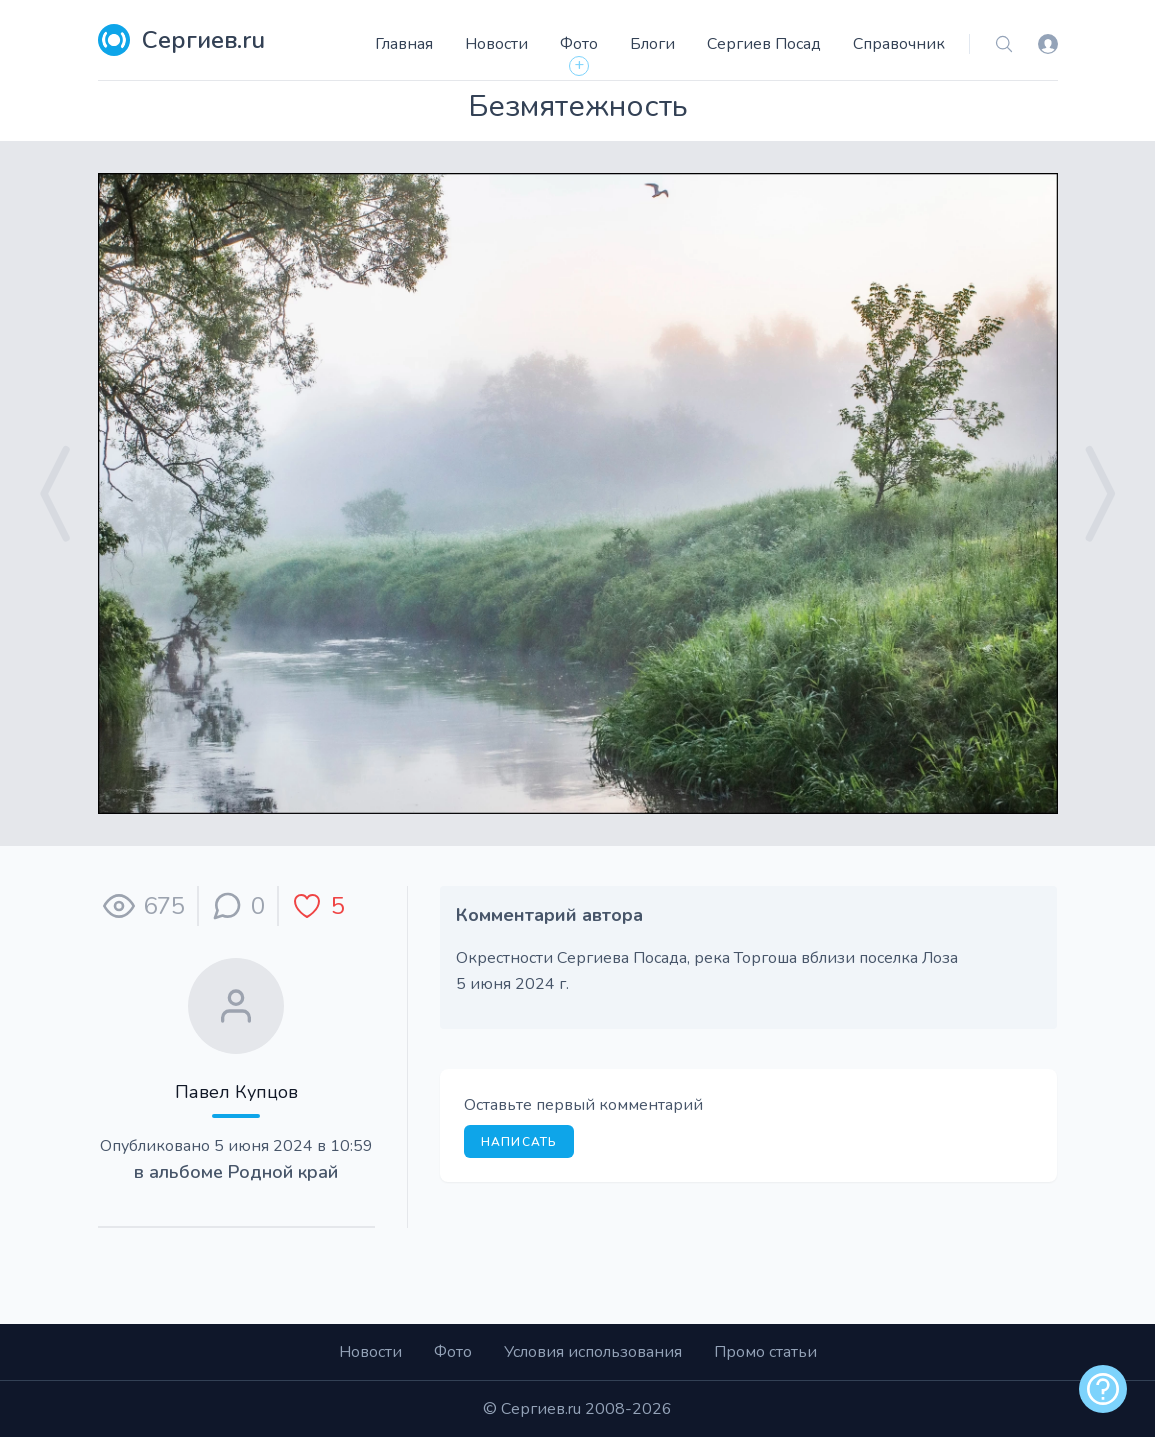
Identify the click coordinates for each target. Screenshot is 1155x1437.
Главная (404, 44)
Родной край (283, 1172)
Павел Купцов (236, 1092)
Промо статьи (765, 1352)
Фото (579, 44)
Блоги (652, 44)
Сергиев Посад (764, 44)
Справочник (899, 44)
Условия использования (593, 1352)
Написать (519, 1142)
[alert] (1103, 1389)
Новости (496, 44)
